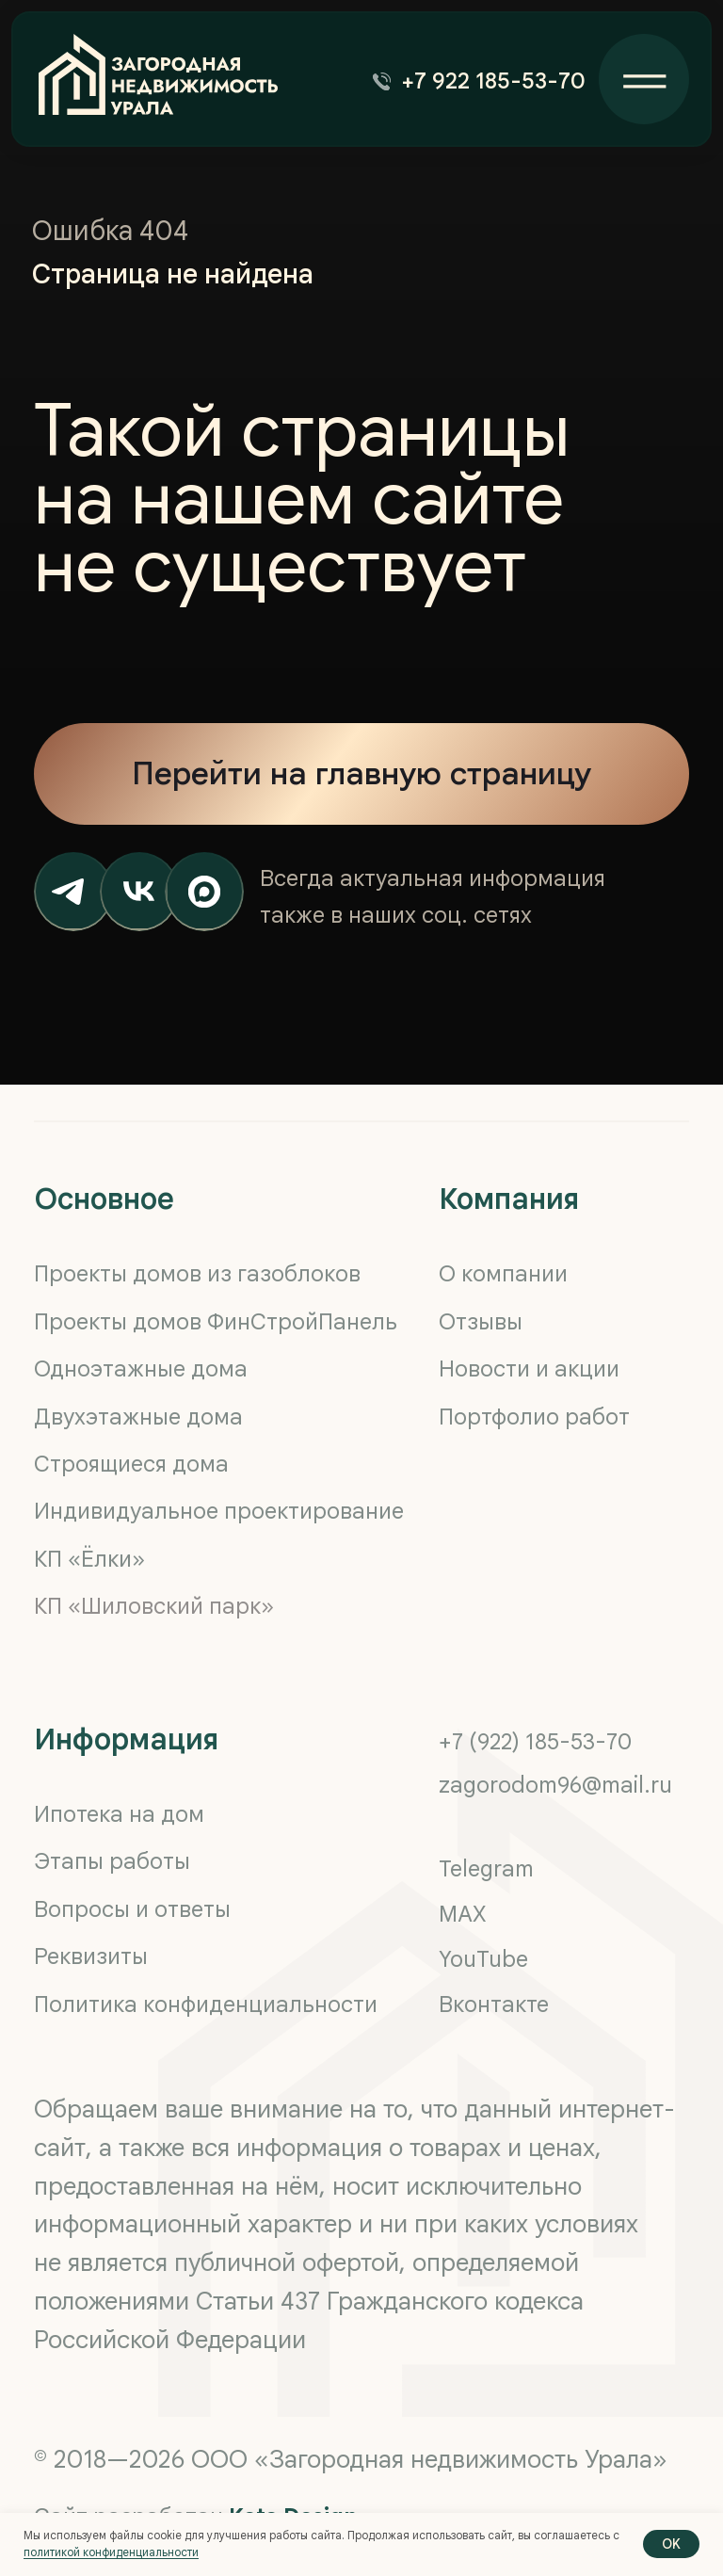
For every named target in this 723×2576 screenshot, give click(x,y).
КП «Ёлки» (89, 1559)
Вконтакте (494, 2004)
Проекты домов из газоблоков (197, 1274)
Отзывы (480, 1322)
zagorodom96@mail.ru (555, 1785)
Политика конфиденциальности (206, 2004)
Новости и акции (529, 1369)
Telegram (486, 1869)
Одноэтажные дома (141, 1369)
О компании (503, 1274)
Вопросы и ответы (132, 1909)
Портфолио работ (534, 1417)
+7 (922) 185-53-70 (535, 1742)
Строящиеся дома (131, 1464)
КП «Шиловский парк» (154, 1606)
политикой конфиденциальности (111, 2552)
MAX (462, 1914)
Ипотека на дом (119, 1814)
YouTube (483, 1959)
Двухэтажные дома (138, 1417)
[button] (485, 81)
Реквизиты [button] (91, 1956)
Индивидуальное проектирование (219, 1511)
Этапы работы (112, 1861)
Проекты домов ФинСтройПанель (215, 1322)
